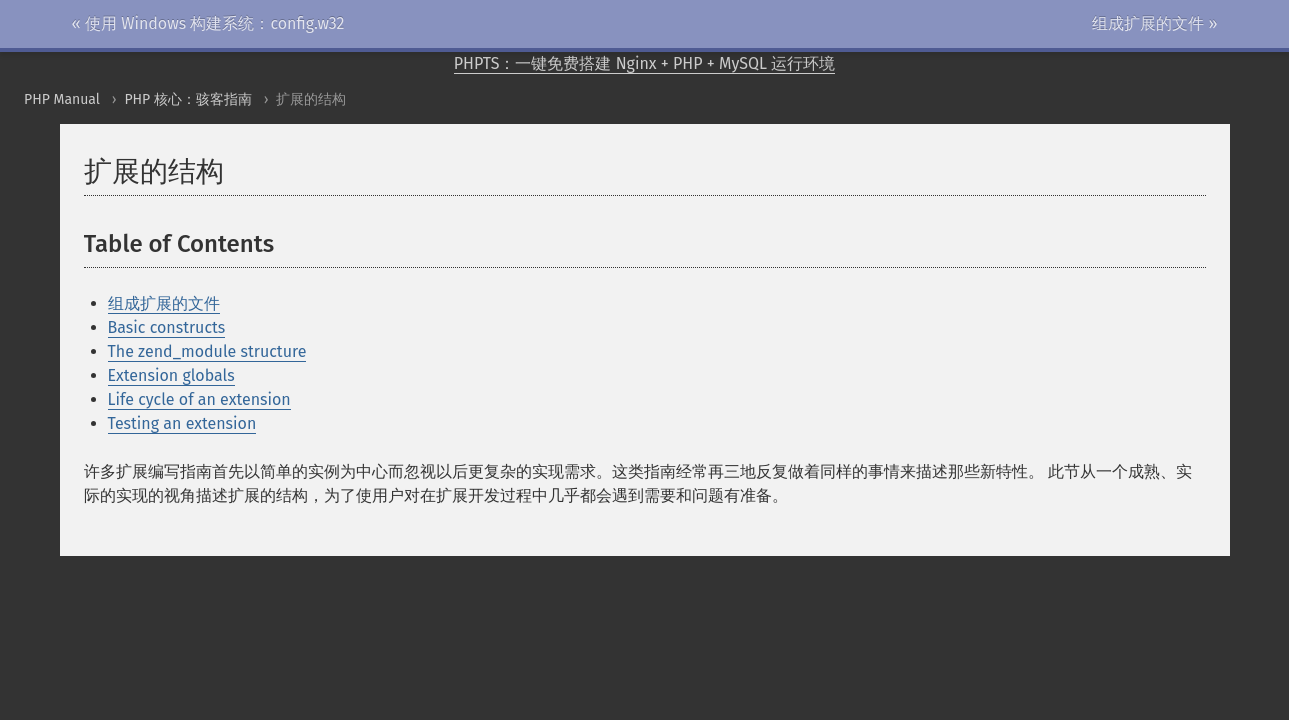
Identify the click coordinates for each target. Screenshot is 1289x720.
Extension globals (171, 375)
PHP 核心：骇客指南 (188, 99)
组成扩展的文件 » (1154, 23)
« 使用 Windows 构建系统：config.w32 (208, 23)
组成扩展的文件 (164, 303)
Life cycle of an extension (199, 399)
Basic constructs (167, 327)
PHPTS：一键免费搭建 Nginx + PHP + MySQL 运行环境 (645, 63)
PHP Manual (62, 99)
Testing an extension (182, 423)
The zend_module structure (207, 351)
